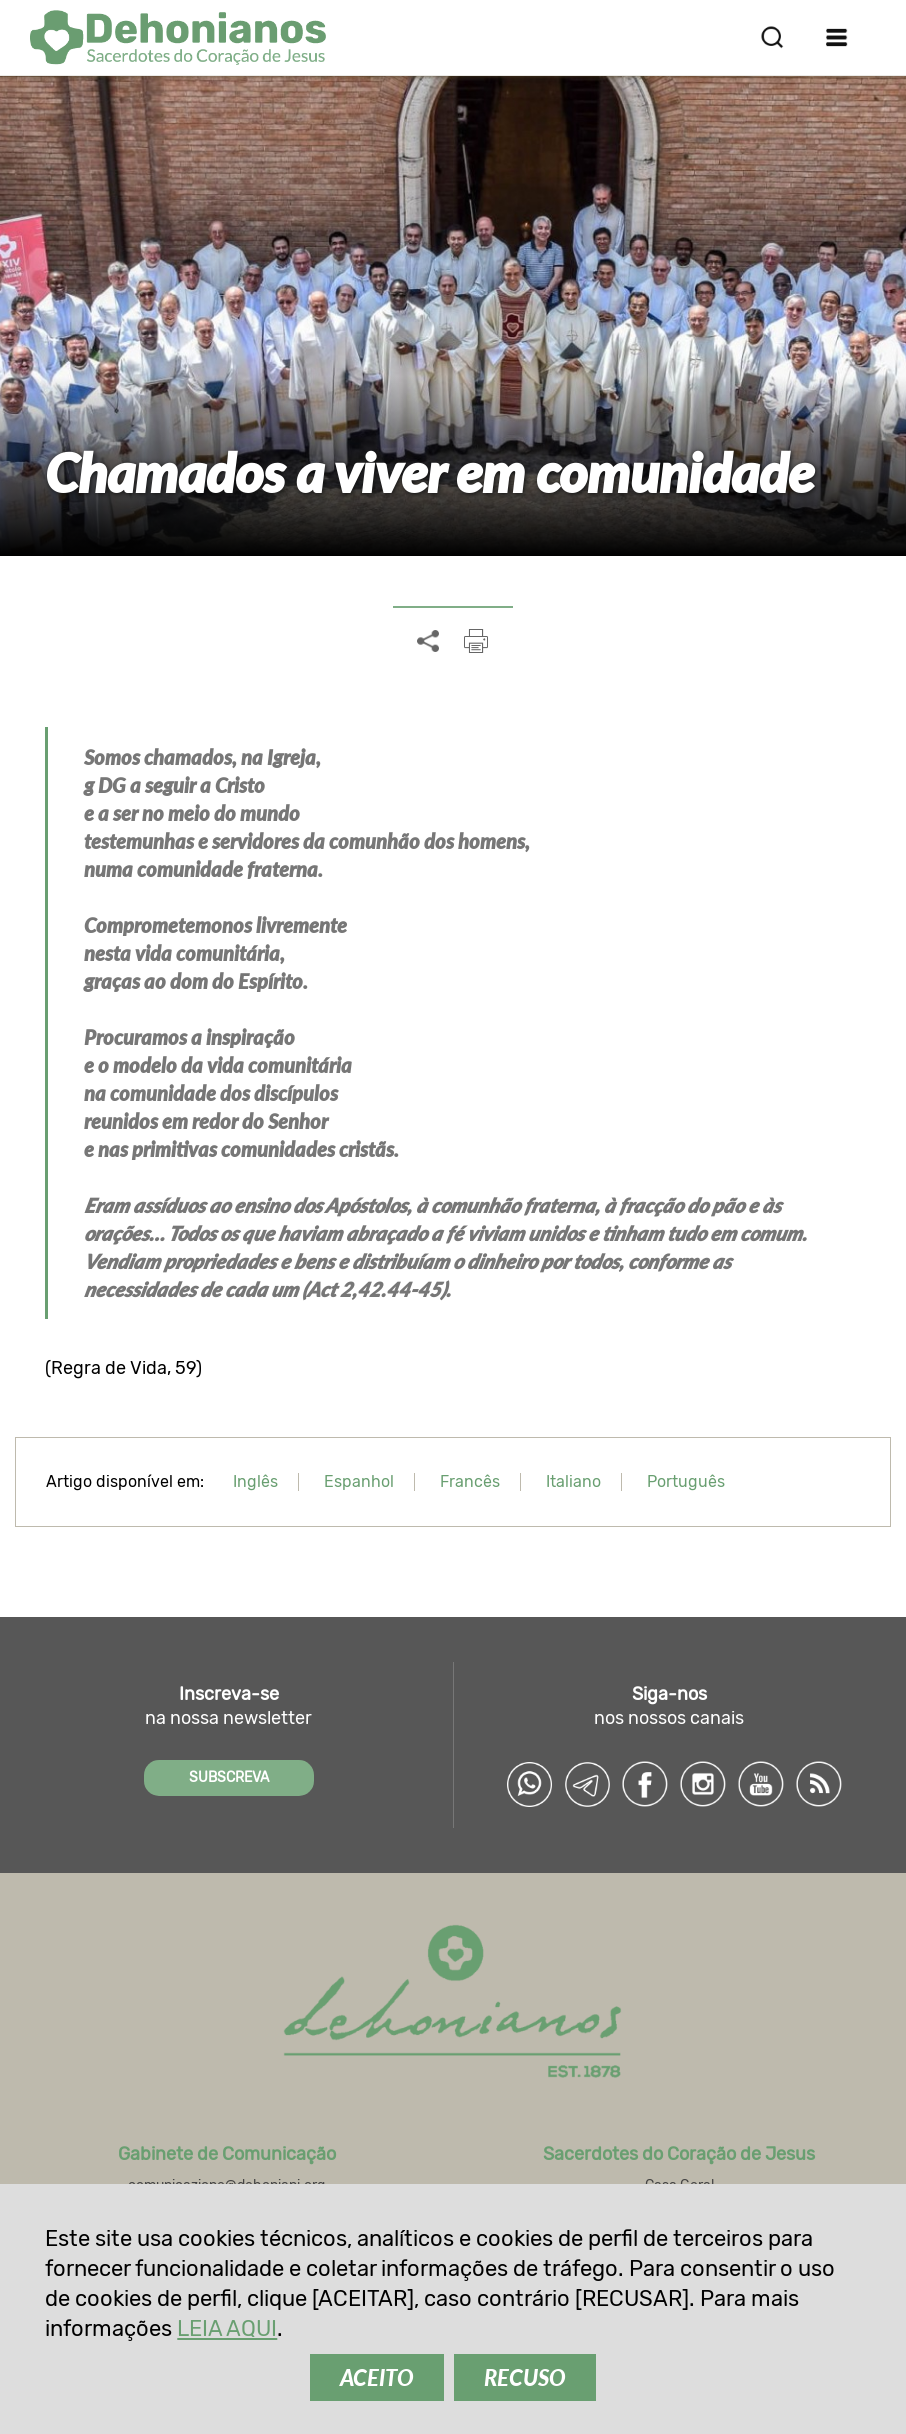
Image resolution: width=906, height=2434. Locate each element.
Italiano (573, 1481)
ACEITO (377, 2377)
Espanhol (359, 1481)
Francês (470, 1481)
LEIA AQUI (227, 2328)
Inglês (255, 1481)
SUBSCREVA (229, 1777)
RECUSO (525, 2377)
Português (686, 1481)
